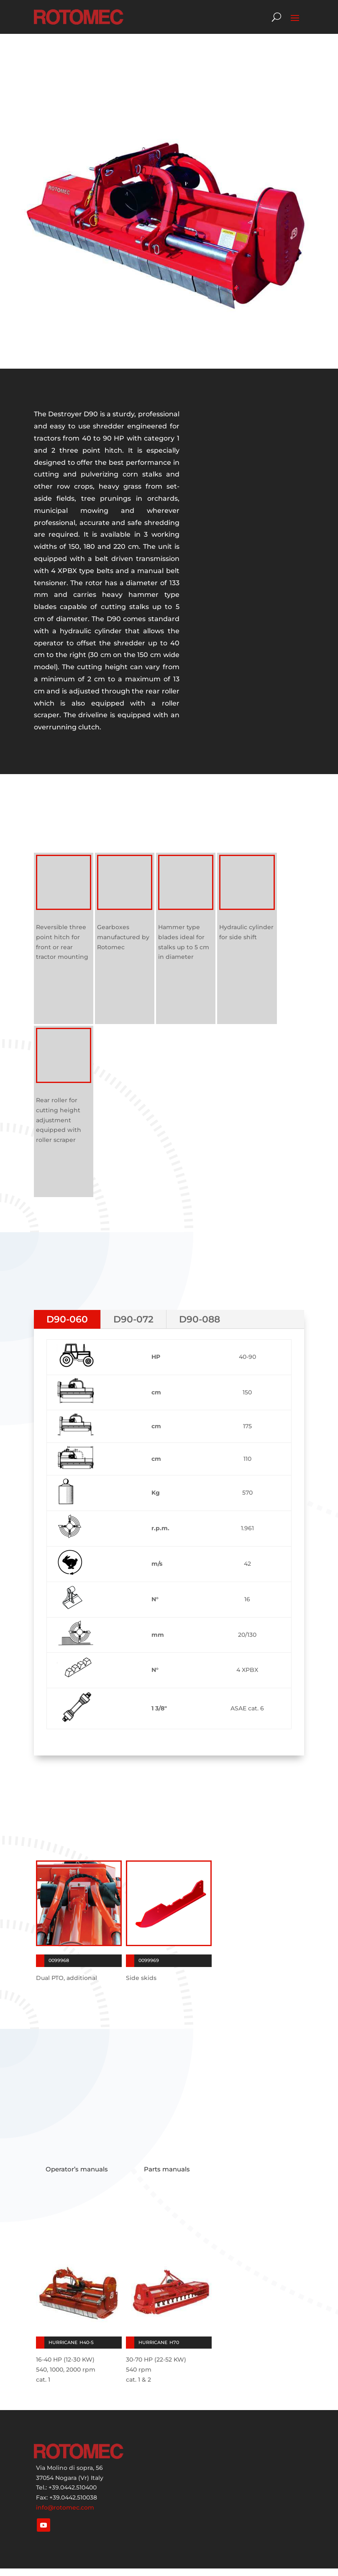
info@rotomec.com (65, 2507)
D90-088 (199, 1319)
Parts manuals (167, 2169)
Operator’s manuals (77, 2169)
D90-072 (133, 1319)
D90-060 (67, 1319)
